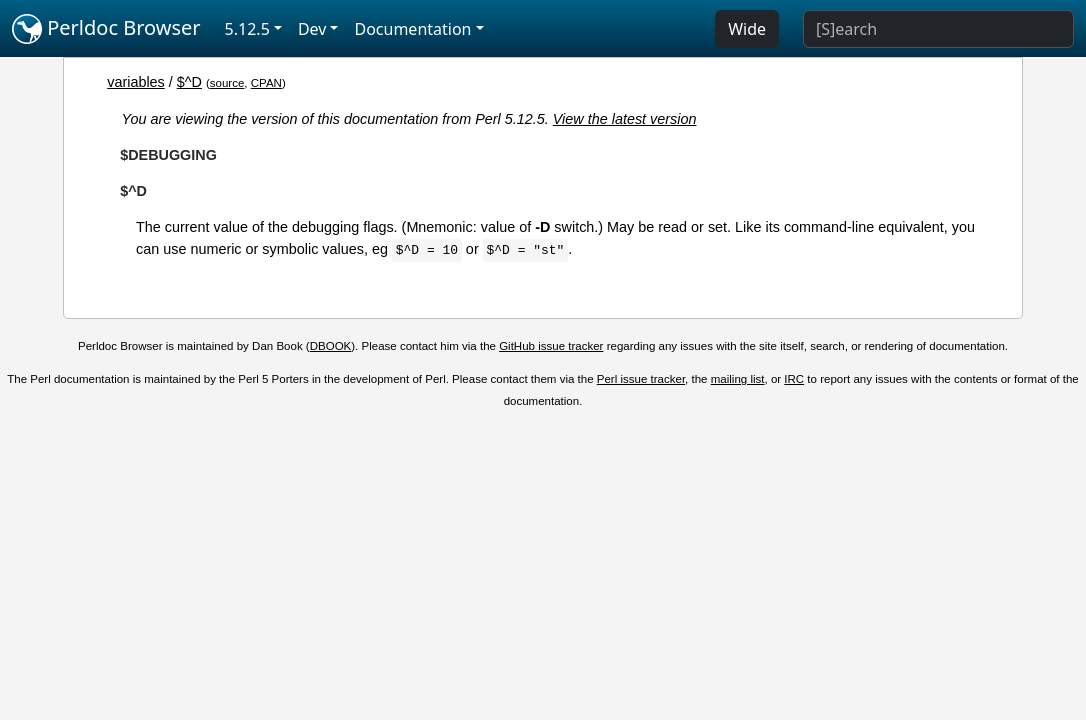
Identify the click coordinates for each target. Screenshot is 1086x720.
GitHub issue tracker (551, 346)
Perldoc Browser (106, 29)
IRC (794, 379)
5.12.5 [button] (247, 29)
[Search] (938, 29)
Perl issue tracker (641, 379)
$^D (189, 82)
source (227, 83)
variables (136, 82)
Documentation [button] (412, 29)
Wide (747, 29)
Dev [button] (312, 29)
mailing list (738, 379)
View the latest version (625, 119)
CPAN (266, 83)
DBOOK (331, 346)
